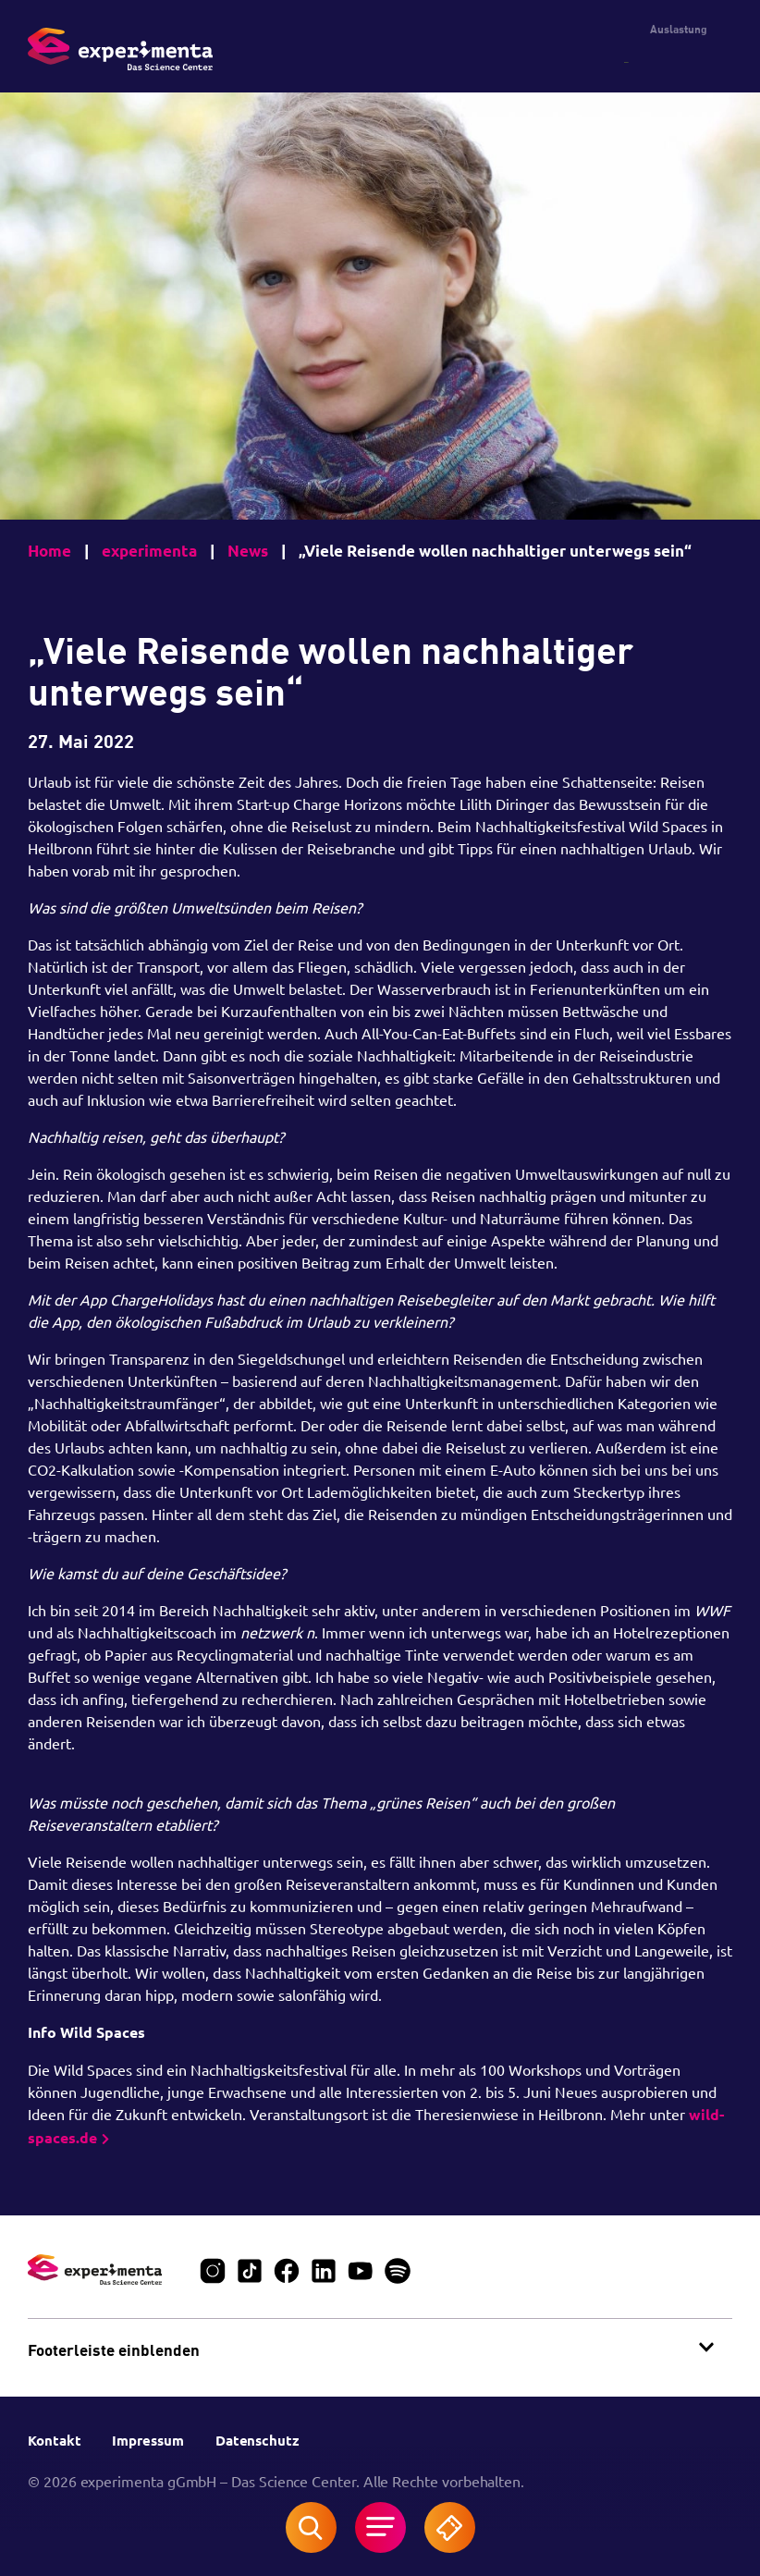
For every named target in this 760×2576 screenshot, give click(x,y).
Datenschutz (259, 2440)
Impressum (149, 2440)
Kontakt (56, 2440)
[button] (380, 2347)
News (247, 550)
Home (49, 550)
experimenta (149, 550)
